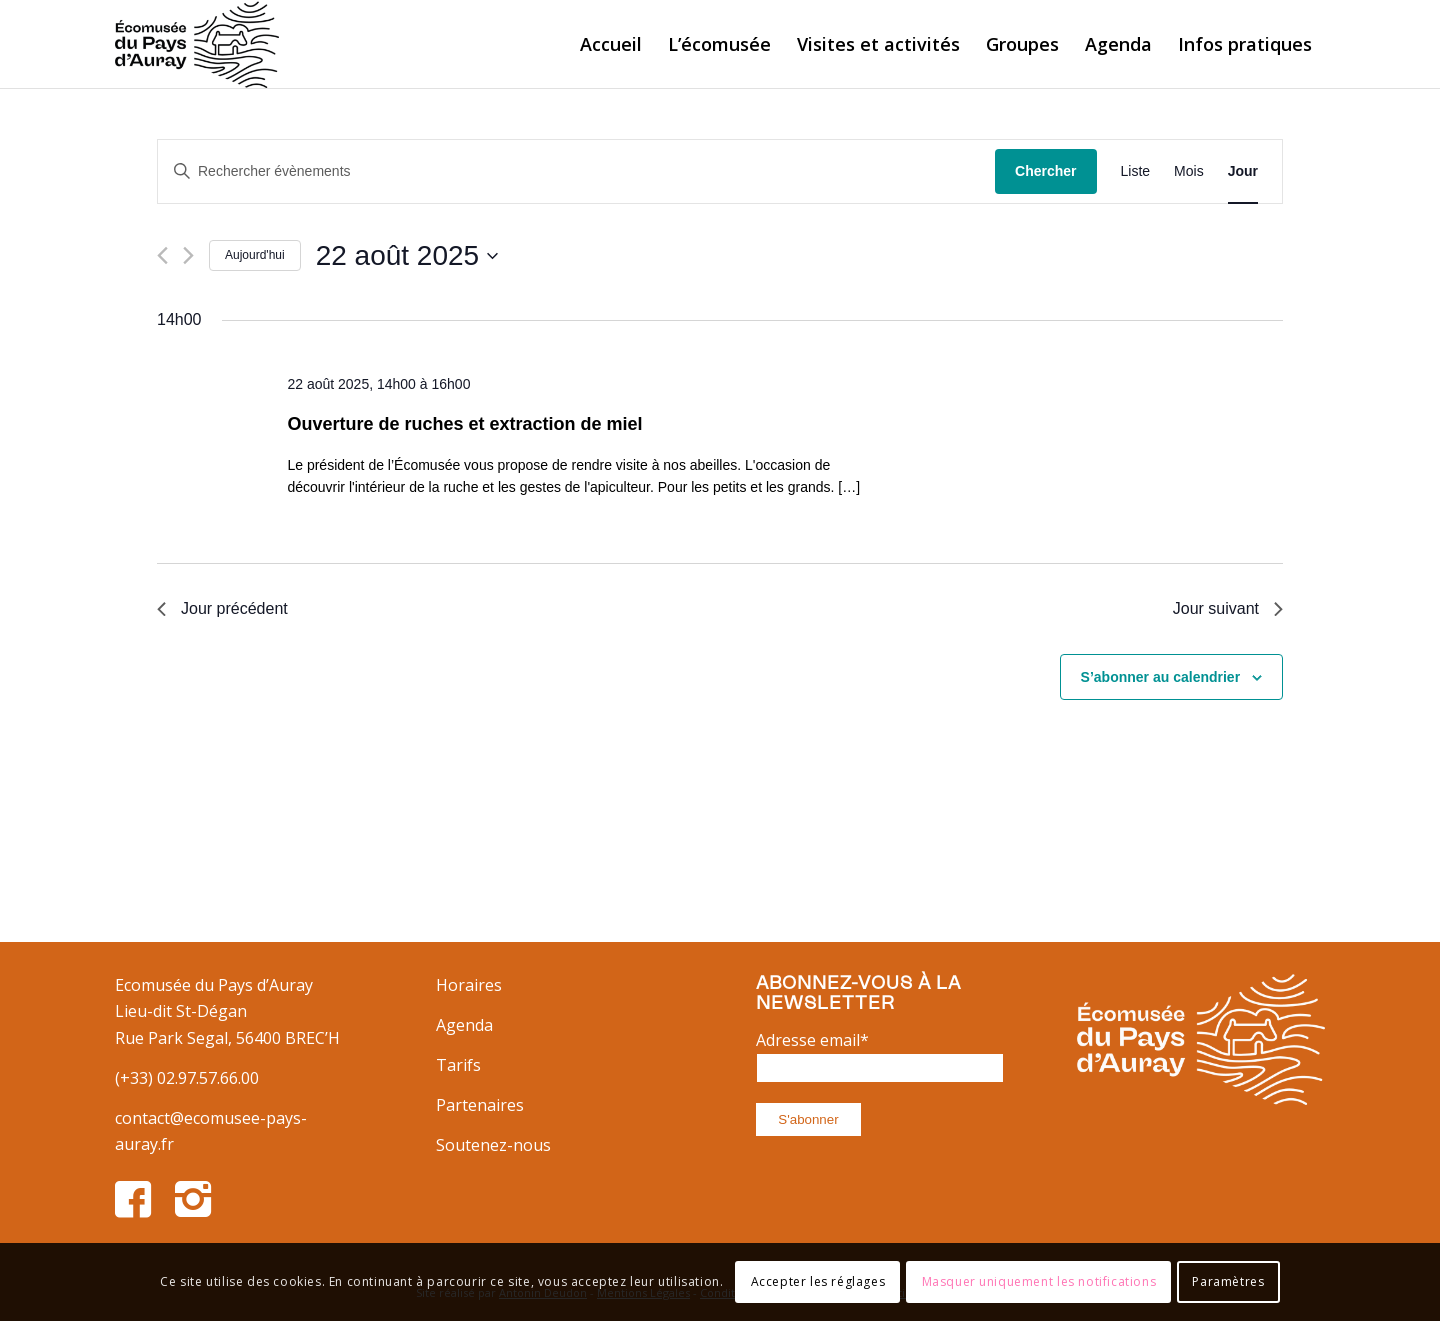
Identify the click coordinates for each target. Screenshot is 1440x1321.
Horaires (469, 985)
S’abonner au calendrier (1161, 677)
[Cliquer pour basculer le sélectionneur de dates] (407, 256)
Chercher (1045, 171)
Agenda (464, 1025)
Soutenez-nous (493, 1145)
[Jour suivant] (188, 255)
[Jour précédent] (162, 255)
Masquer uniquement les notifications (1039, 1281)
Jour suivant (1228, 608)
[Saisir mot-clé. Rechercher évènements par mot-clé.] (576, 171)
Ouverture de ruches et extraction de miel (464, 424)
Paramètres (1228, 1281)
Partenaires (480, 1105)
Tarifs (458, 1065)
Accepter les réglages (818, 1281)
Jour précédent (222, 608)
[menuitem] (611, 44)
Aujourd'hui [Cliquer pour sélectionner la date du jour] (255, 255)
